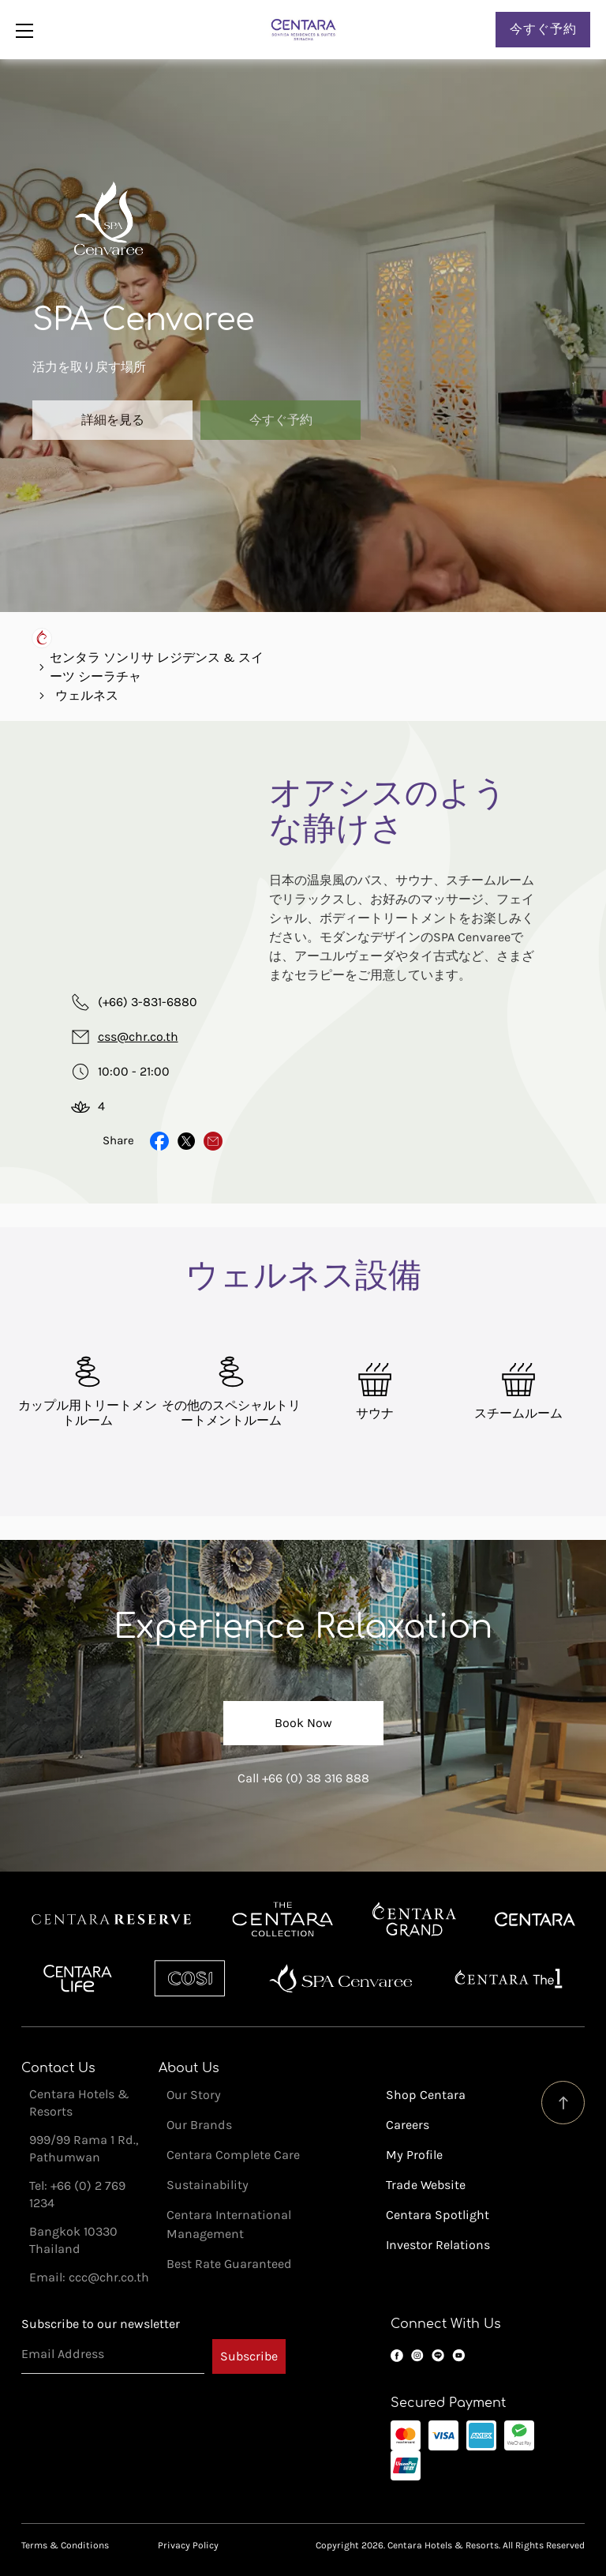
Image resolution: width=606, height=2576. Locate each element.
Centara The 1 (508, 1978)
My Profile (414, 2154)
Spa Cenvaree (341, 1978)
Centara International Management (228, 2224)
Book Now (303, 1722)
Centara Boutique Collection (282, 1919)
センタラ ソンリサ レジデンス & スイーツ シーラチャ (157, 667)
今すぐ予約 (543, 28)
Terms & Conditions (65, 2545)
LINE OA (438, 2355)
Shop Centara (426, 2094)
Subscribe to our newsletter (100, 2323)
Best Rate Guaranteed (229, 2263)
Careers (407, 2124)
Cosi (189, 1978)
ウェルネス (86, 695)
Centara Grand (414, 1919)
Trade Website (426, 2184)
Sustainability (207, 2184)
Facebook (397, 2355)
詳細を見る (112, 419)
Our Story (193, 2094)
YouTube (458, 2355)
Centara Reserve (112, 1919)
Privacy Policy (188, 2545)
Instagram (417, 2355)
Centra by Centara (78, 1978)
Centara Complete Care (233, 2154)
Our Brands (199, 2124)
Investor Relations (438, 2244)
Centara (535, 1919)
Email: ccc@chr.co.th (89, 2277)
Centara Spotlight (437, 2214)
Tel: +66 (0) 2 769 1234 (77, 2194)
